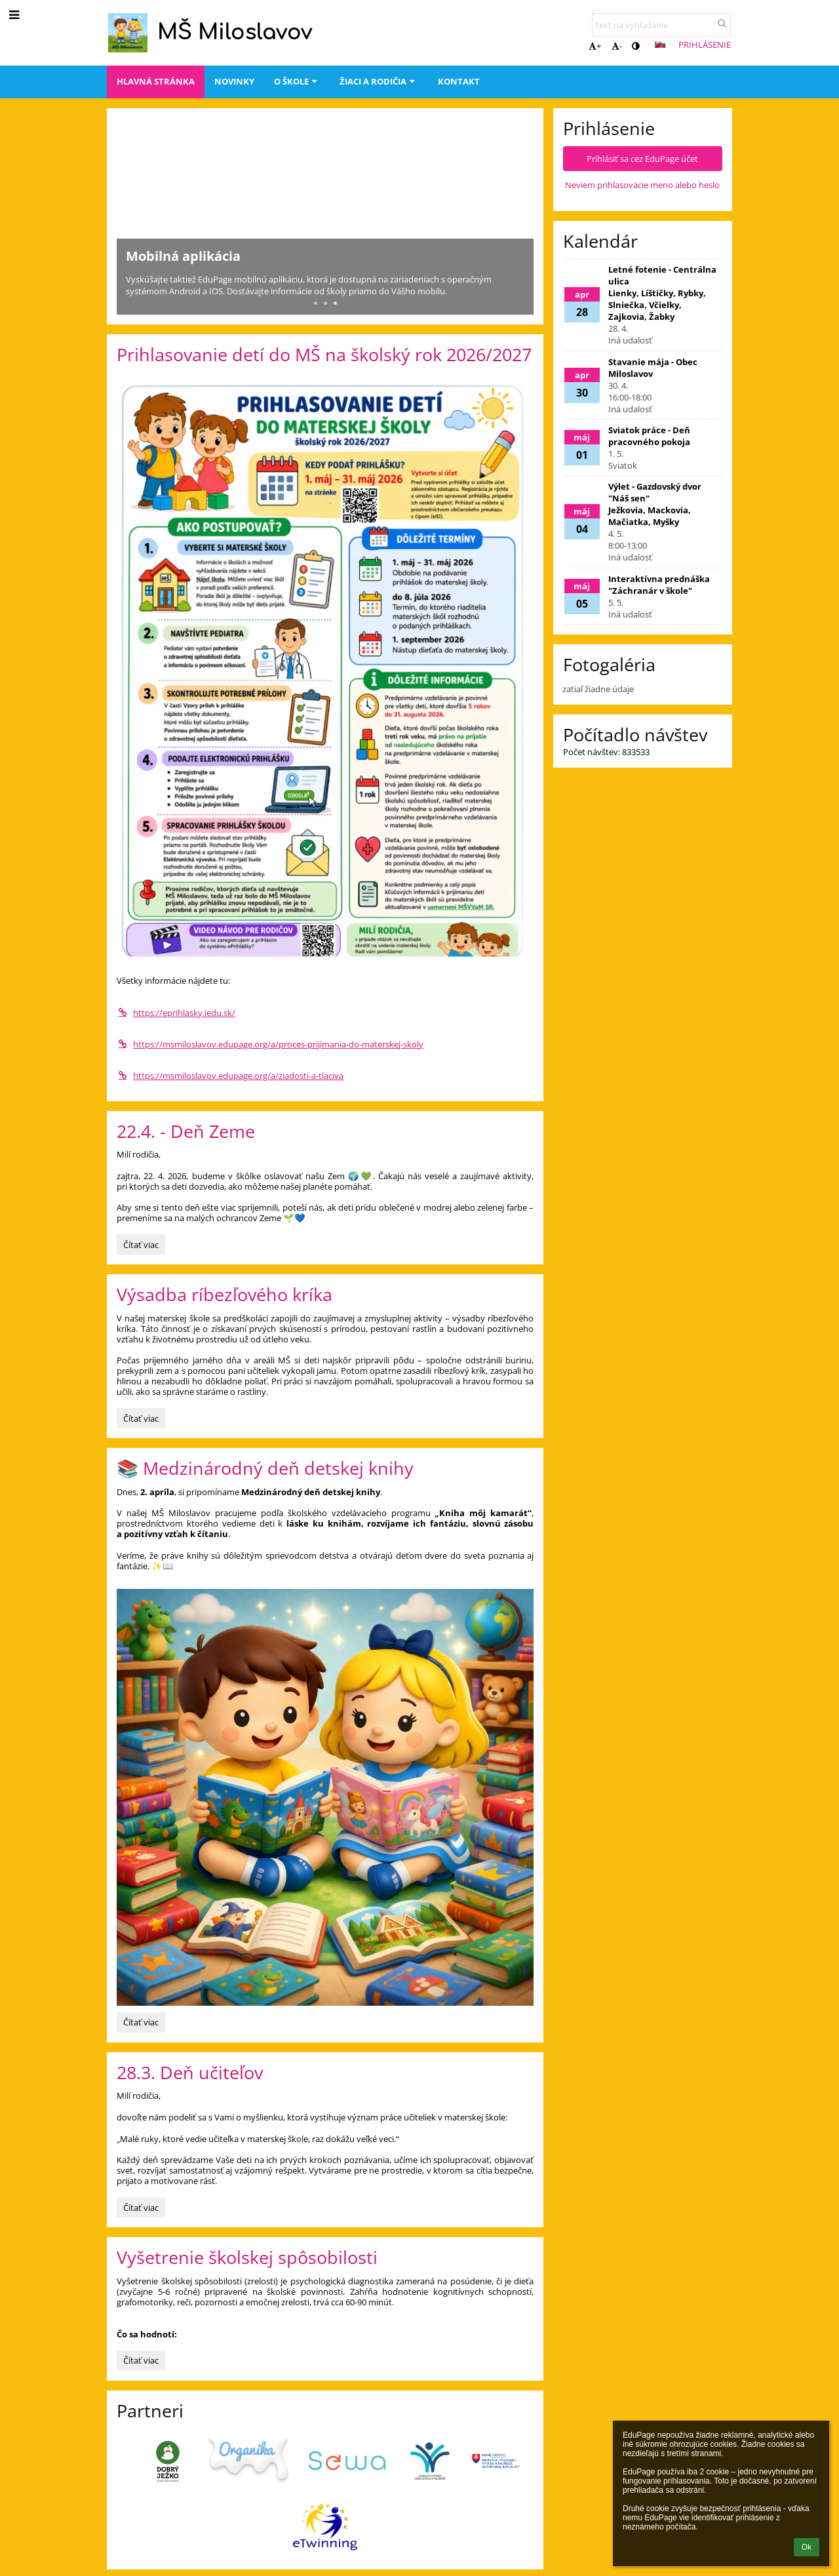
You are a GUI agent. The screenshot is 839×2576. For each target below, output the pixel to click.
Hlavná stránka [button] (156, 81)
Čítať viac (141, 1246)
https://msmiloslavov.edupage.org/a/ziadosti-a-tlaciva (230, 1076)
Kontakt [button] (459, 81)
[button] (660, 44)
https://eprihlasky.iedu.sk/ (176, 1013)
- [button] (617, 46)
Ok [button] (806, 2547)
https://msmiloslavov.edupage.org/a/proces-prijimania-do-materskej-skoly (270, 1044)
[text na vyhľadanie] (661, 25)
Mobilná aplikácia (183, 256)
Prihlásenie (704, 44)
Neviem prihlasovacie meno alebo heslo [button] (642, 185)
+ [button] (595, 46)
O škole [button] (297, 81)
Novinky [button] (234, 81)
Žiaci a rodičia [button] (379, 81)
